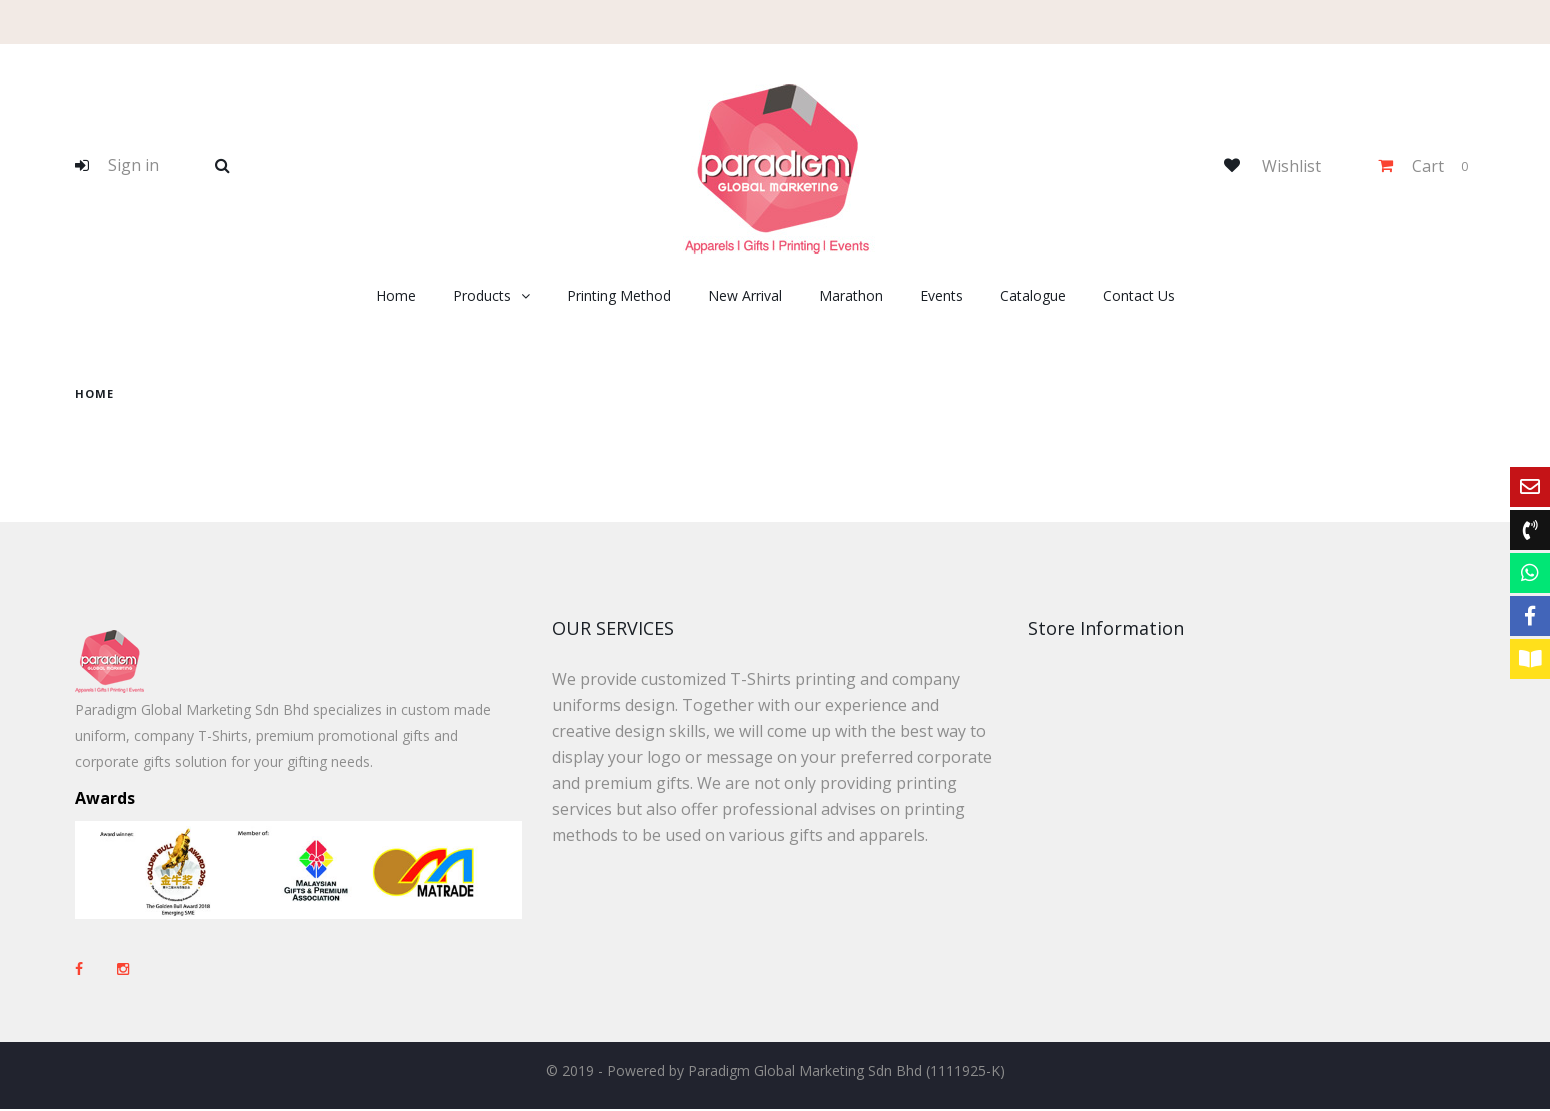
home (94, 393)
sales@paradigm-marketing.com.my (1167, 954)
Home (396, 295)
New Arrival (745, 295)
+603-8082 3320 (1154, 885)
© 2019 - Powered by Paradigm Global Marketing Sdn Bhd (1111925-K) (775, 1072)
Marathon (851, 295)
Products (482, 295)
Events (941, 295)
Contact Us (1139, 295)
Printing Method (619, 295)
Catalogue (1033, 295)
